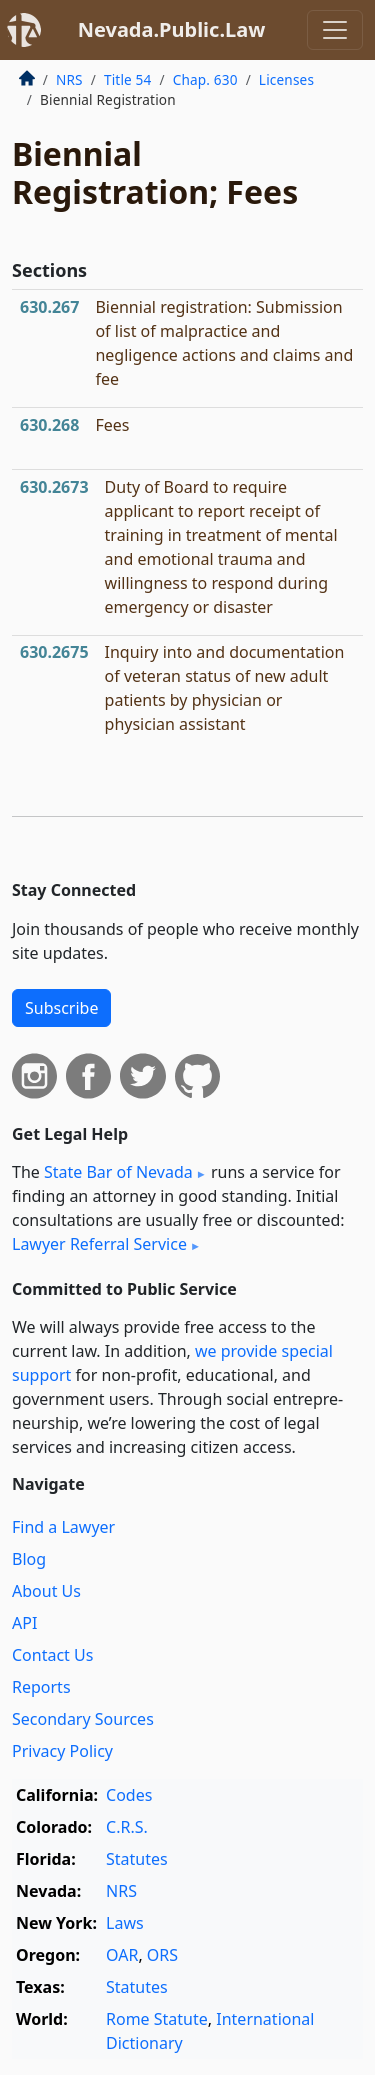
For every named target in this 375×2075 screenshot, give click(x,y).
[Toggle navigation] (335, 30)
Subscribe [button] (61, 1008)
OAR (122, 1955)
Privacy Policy (62, 1751)
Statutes (137, 1859)
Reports (41, 1687)
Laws (125, 1923)
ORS (162, 1955)
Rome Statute (157, 2019)
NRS (69, 79)
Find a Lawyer (63, 1527)
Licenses (286, 79)
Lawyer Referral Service (99, 1244)
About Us (46, 1591)
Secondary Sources (83, 1719)
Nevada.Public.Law (172, 29)
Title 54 (128, 79)
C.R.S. (127, 1827)
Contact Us (52, 1655)
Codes (129, 1795)
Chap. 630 (205, 79)
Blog (29, 1559)
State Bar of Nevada (118, 1172)
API (24, 1623)
